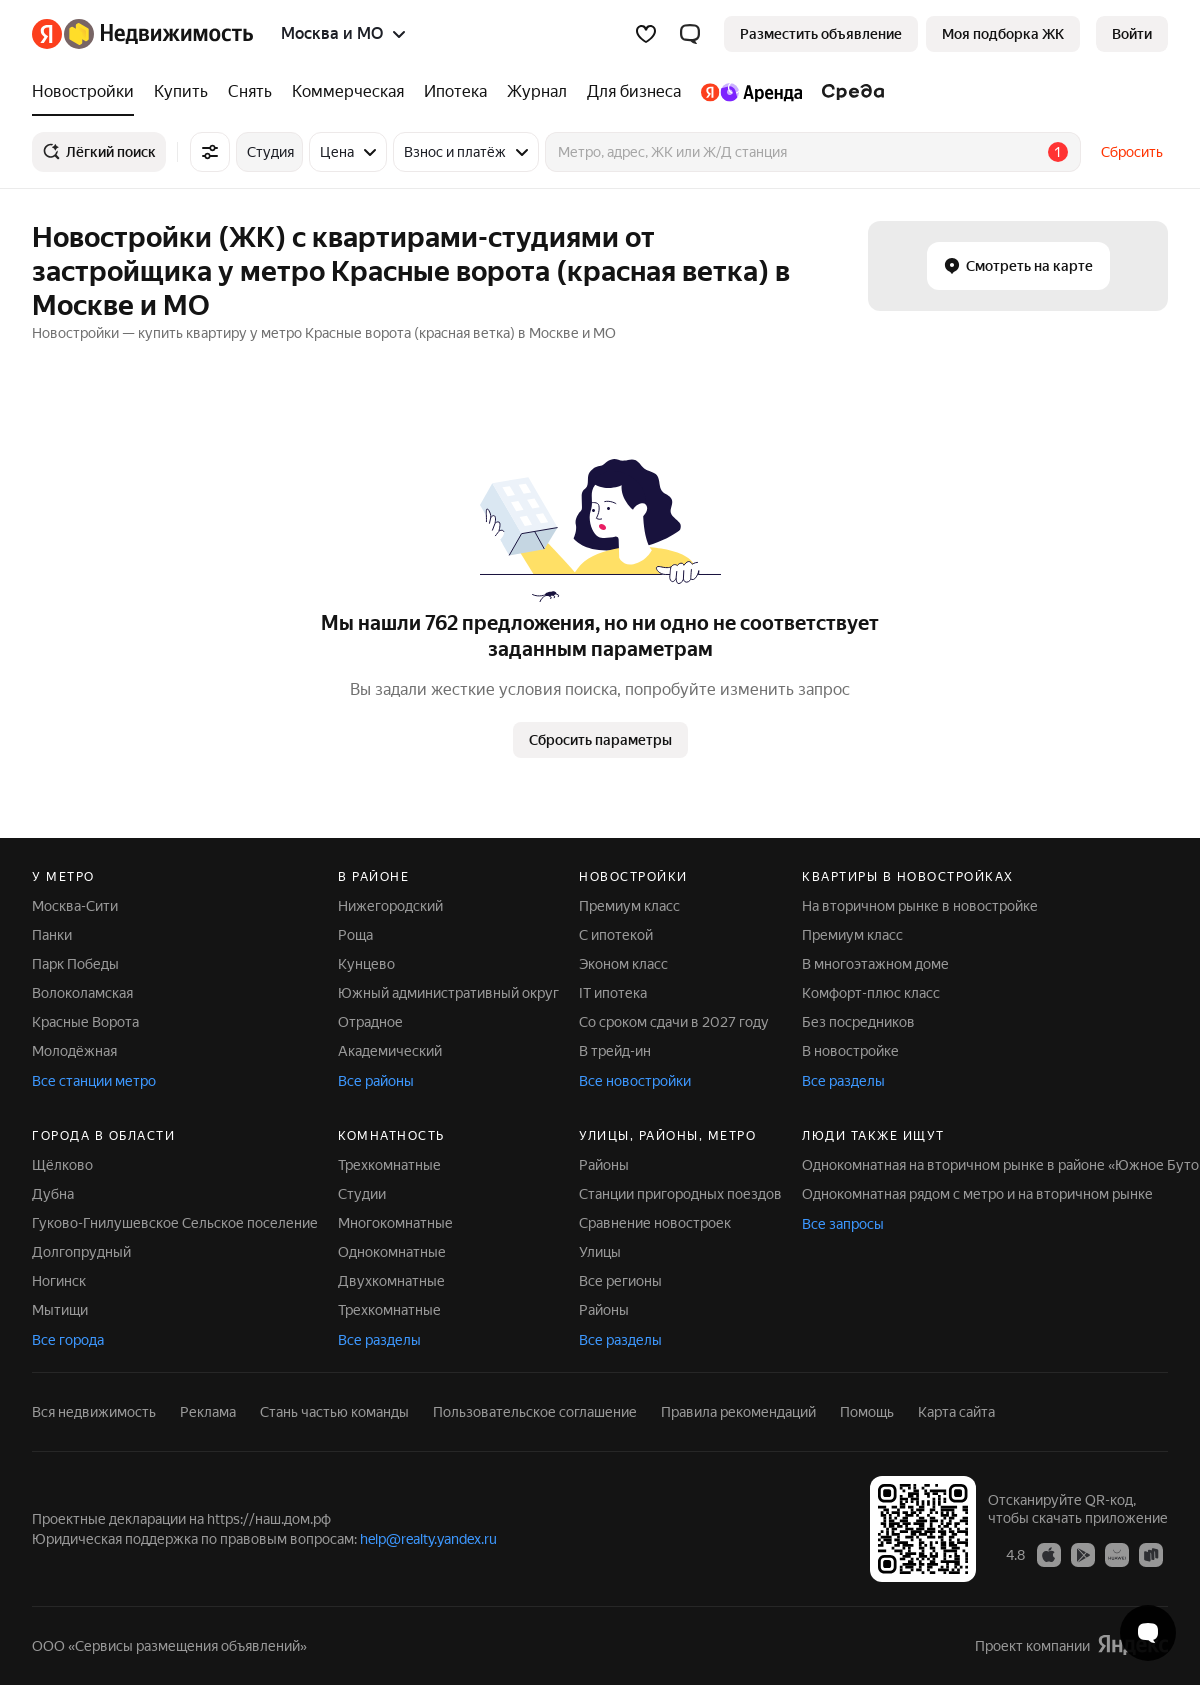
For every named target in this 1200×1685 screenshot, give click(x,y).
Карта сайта (956, 1412)
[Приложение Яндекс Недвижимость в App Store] (1049, 1554)
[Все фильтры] (210, 152)
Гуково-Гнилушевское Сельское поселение (175, 1223)
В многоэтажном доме (875, 964)
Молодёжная (74, 1051)
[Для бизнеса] (634, 92)
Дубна (53, 1194)
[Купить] (181, 92)
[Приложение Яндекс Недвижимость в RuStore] (1151, 1554)
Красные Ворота (85, 1022)
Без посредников (858, 1022)
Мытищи (60, 1310)
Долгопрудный (81, 1252)
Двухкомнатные (391, 1281)
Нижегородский (390, 906)
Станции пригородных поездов (680, 1194)
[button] (690, 34)
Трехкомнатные (389, 1165)
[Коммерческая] (348, 92)
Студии (362, 1194)
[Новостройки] (88, 92)
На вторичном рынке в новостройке (920, 906)
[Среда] (848, 92)
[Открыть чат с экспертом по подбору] (1148, 1633)
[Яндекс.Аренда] (751, 92)
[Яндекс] (47, 34)
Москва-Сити (75, 906)
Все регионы (620, 1281)
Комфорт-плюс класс (871, 993)
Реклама (208, 1412)
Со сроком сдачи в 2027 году (674, 1022)
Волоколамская (82, 993)
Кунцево (366, 964)
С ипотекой (616, 935)
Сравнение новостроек (655, 1223)
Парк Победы (75, 964)
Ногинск (59, 1281)
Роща (355, 935)
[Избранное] (646, 34)
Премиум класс (629, 906)
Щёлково (62, 1165)
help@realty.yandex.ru (428, 1539)
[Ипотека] (455, 92)
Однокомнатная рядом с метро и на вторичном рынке (977, 1194)
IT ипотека (613, 993)
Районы (604, 1165)
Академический (390, 1051)
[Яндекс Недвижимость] (158, 34)
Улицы (600, 1252)
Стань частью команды (334, 1412)
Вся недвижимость (94, 1412)
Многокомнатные (395, 1223)
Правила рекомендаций (738, 1412)
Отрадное (370, 1022)
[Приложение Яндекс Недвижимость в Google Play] (1083, 1554)
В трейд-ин (615, 1051)
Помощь (867, 1412)
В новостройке (850, 1051)
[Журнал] (537, 92)
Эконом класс (623, 964)
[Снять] (250, 92)
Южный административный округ (448, 993)
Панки (52, 935)
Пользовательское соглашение (535, 1412)
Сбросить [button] (1132, 152)
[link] (1132, 34)
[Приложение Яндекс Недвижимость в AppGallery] (1117, 1554)
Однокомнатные (392, 1252)
